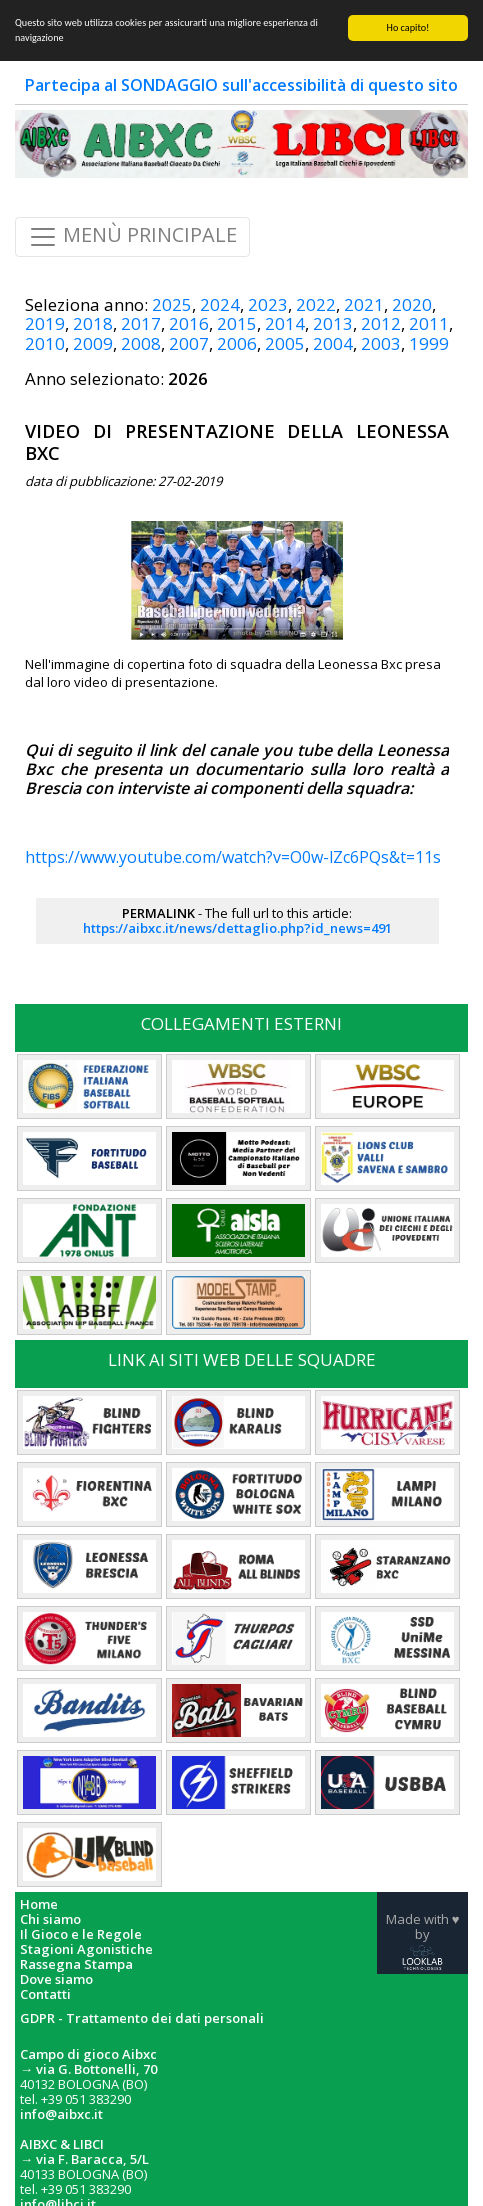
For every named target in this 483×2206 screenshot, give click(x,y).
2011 (429, 323)
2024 (220, 304)
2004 (333, 343)
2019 (45, 323)
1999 (429, 343)
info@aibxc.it (61, 2114)
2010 (45, 343)
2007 (189, 343)
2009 (93, 343)
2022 (316, 304)
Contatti (45, 1994)
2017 (141, 323)
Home (39, 1904)
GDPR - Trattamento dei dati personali (142, 2018)
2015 (237, 323)
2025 (172, 304)
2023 (268, 304)
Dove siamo (56, 1979)
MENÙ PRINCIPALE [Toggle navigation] (132, 236)
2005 (285, 343)
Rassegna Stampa (76, 1964)
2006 (237, 343)
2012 (381, 323)
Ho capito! (408, 27)
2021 (364, 304)
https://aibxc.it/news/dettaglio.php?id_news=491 (237, 928)
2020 (412, 304)
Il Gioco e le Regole (81, 1934)
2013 (333, 323)
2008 (141, 343)
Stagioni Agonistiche (86, 1949)
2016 (189, 323)
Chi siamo (50, 1919)
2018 (93, 323)
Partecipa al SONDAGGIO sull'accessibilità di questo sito (241, 85)
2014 (285, 323)
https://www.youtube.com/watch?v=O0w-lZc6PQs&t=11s (233, 857)
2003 (381, 343)
